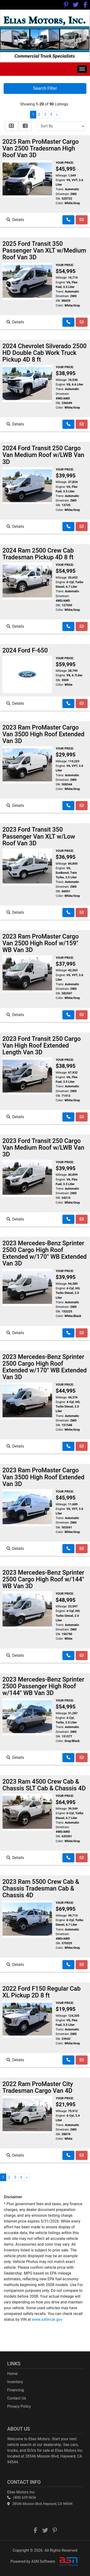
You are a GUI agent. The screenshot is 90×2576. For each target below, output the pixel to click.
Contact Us (16, 2398)
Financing (15, 2390)
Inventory (15, 2382)
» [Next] (57, 114)
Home (12, 2373)
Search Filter (45, 88)
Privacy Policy (19, 2406)
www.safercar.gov (47, 2319)
